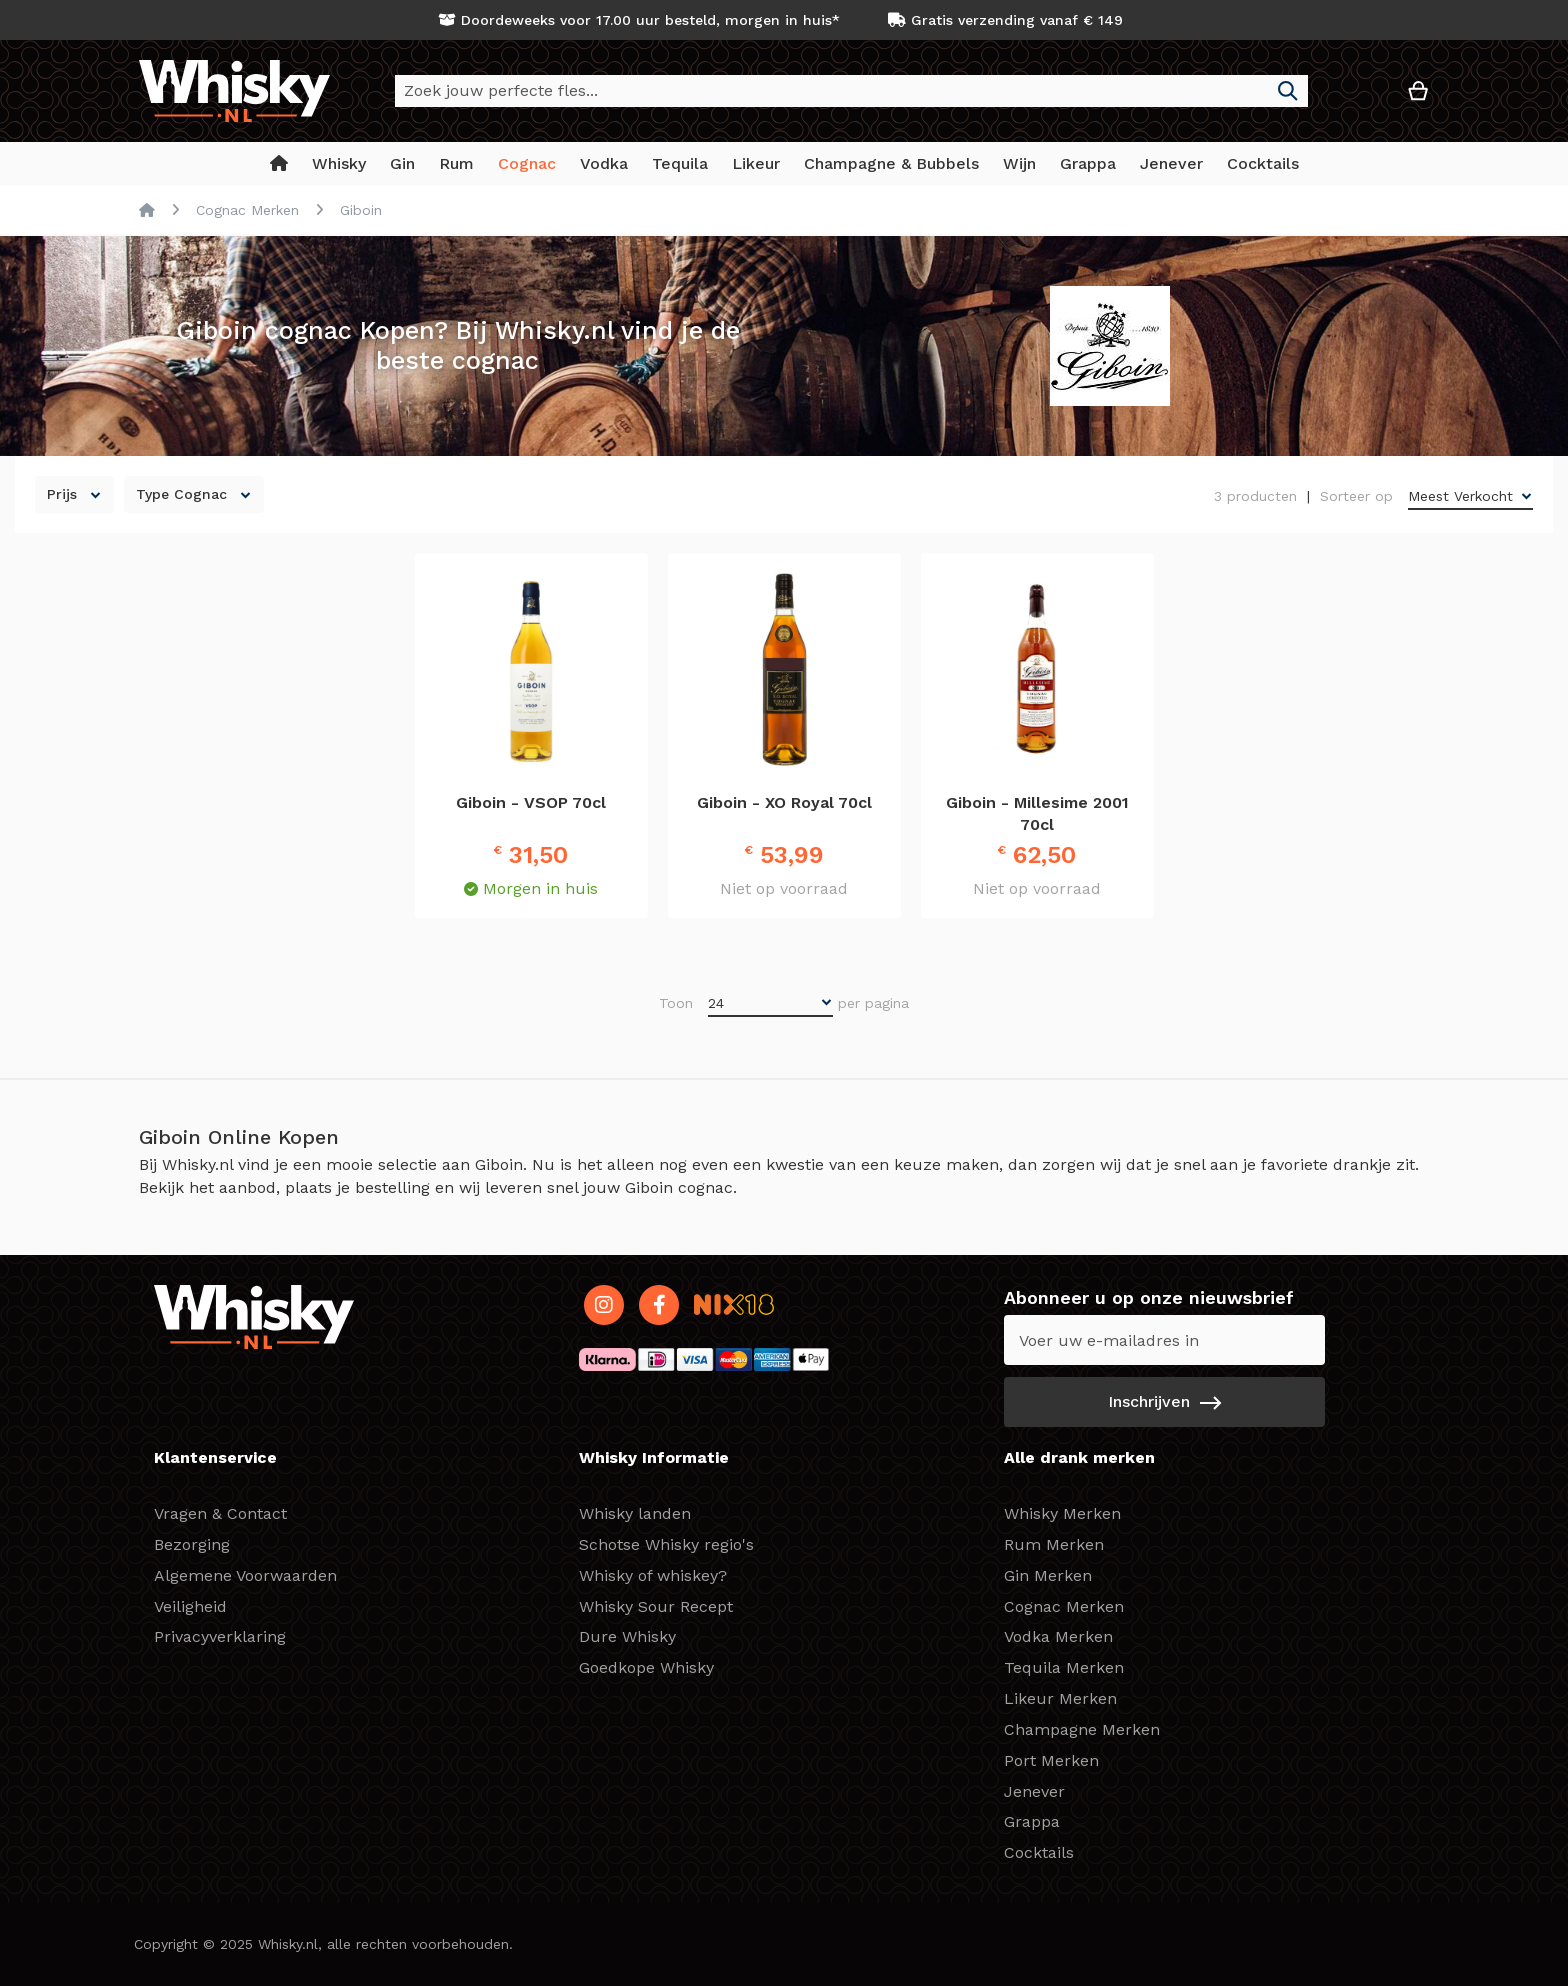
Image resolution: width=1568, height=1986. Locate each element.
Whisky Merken (1062, 1513)
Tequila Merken (1064, 1667)
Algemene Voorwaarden (245, 1575)
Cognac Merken (247, 210)
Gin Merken (1048, 1575)
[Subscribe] (1164, 1402)
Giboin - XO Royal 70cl (784, 802)
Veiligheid (190, 1606)
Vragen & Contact (220, 1513)
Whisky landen (635, 1513)
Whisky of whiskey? (653, 1575)
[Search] (1288, 91)
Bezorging (192, 1544)
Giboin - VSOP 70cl (531, 802)
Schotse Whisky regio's (666, 1544)
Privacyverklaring (220, 1636)
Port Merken (1051, 1760)
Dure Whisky (627, 1636)
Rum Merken (1054, 1544)
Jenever (1034, 1791)
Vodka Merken (1058, 1636)
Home (147, 210)
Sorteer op (1356, 496)
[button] (1358, 98)
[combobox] (851, 91)
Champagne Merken (1082, 1729)
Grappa (1032, 1821)
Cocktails (1039, 1852)
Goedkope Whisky (646, 1667)
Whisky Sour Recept (656, 1606)
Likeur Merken (1060, 1698)
